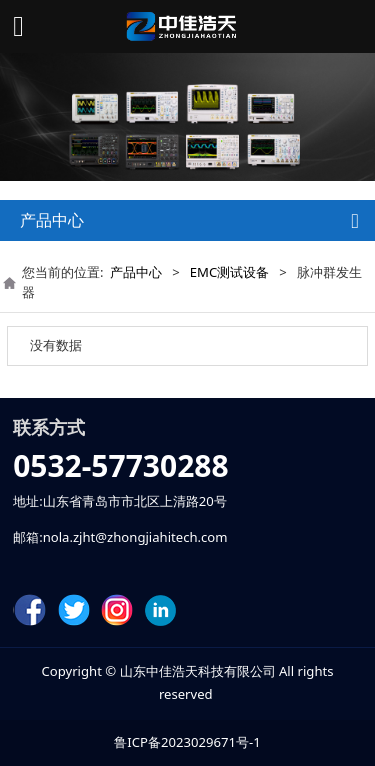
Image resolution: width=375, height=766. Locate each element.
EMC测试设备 (229, 272)
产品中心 (136, 272)
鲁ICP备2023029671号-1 (187, 742)
